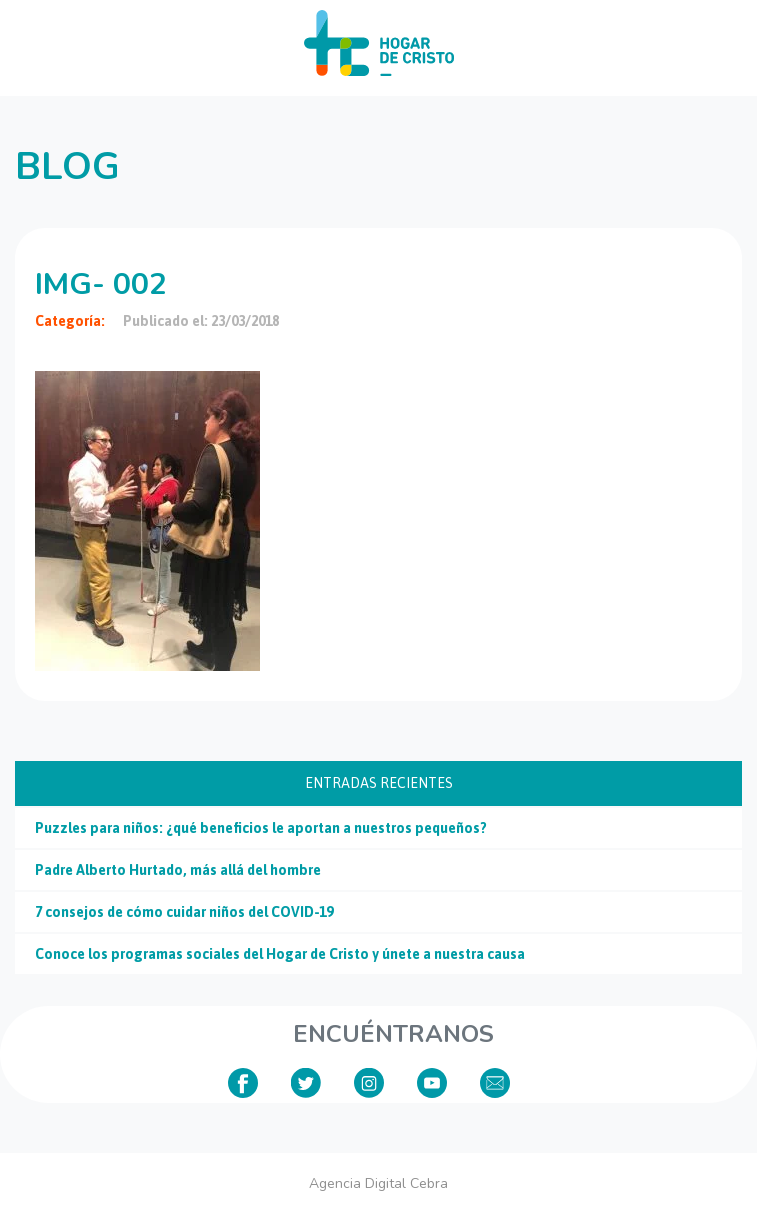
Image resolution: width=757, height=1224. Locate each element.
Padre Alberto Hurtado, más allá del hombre (178, 870)
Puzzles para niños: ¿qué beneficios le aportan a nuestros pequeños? (261, 828)
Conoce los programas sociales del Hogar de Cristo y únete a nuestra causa (280, 954)
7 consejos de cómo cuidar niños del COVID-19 (184, 912)
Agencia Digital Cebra (378, 1183)
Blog (67, 166)
